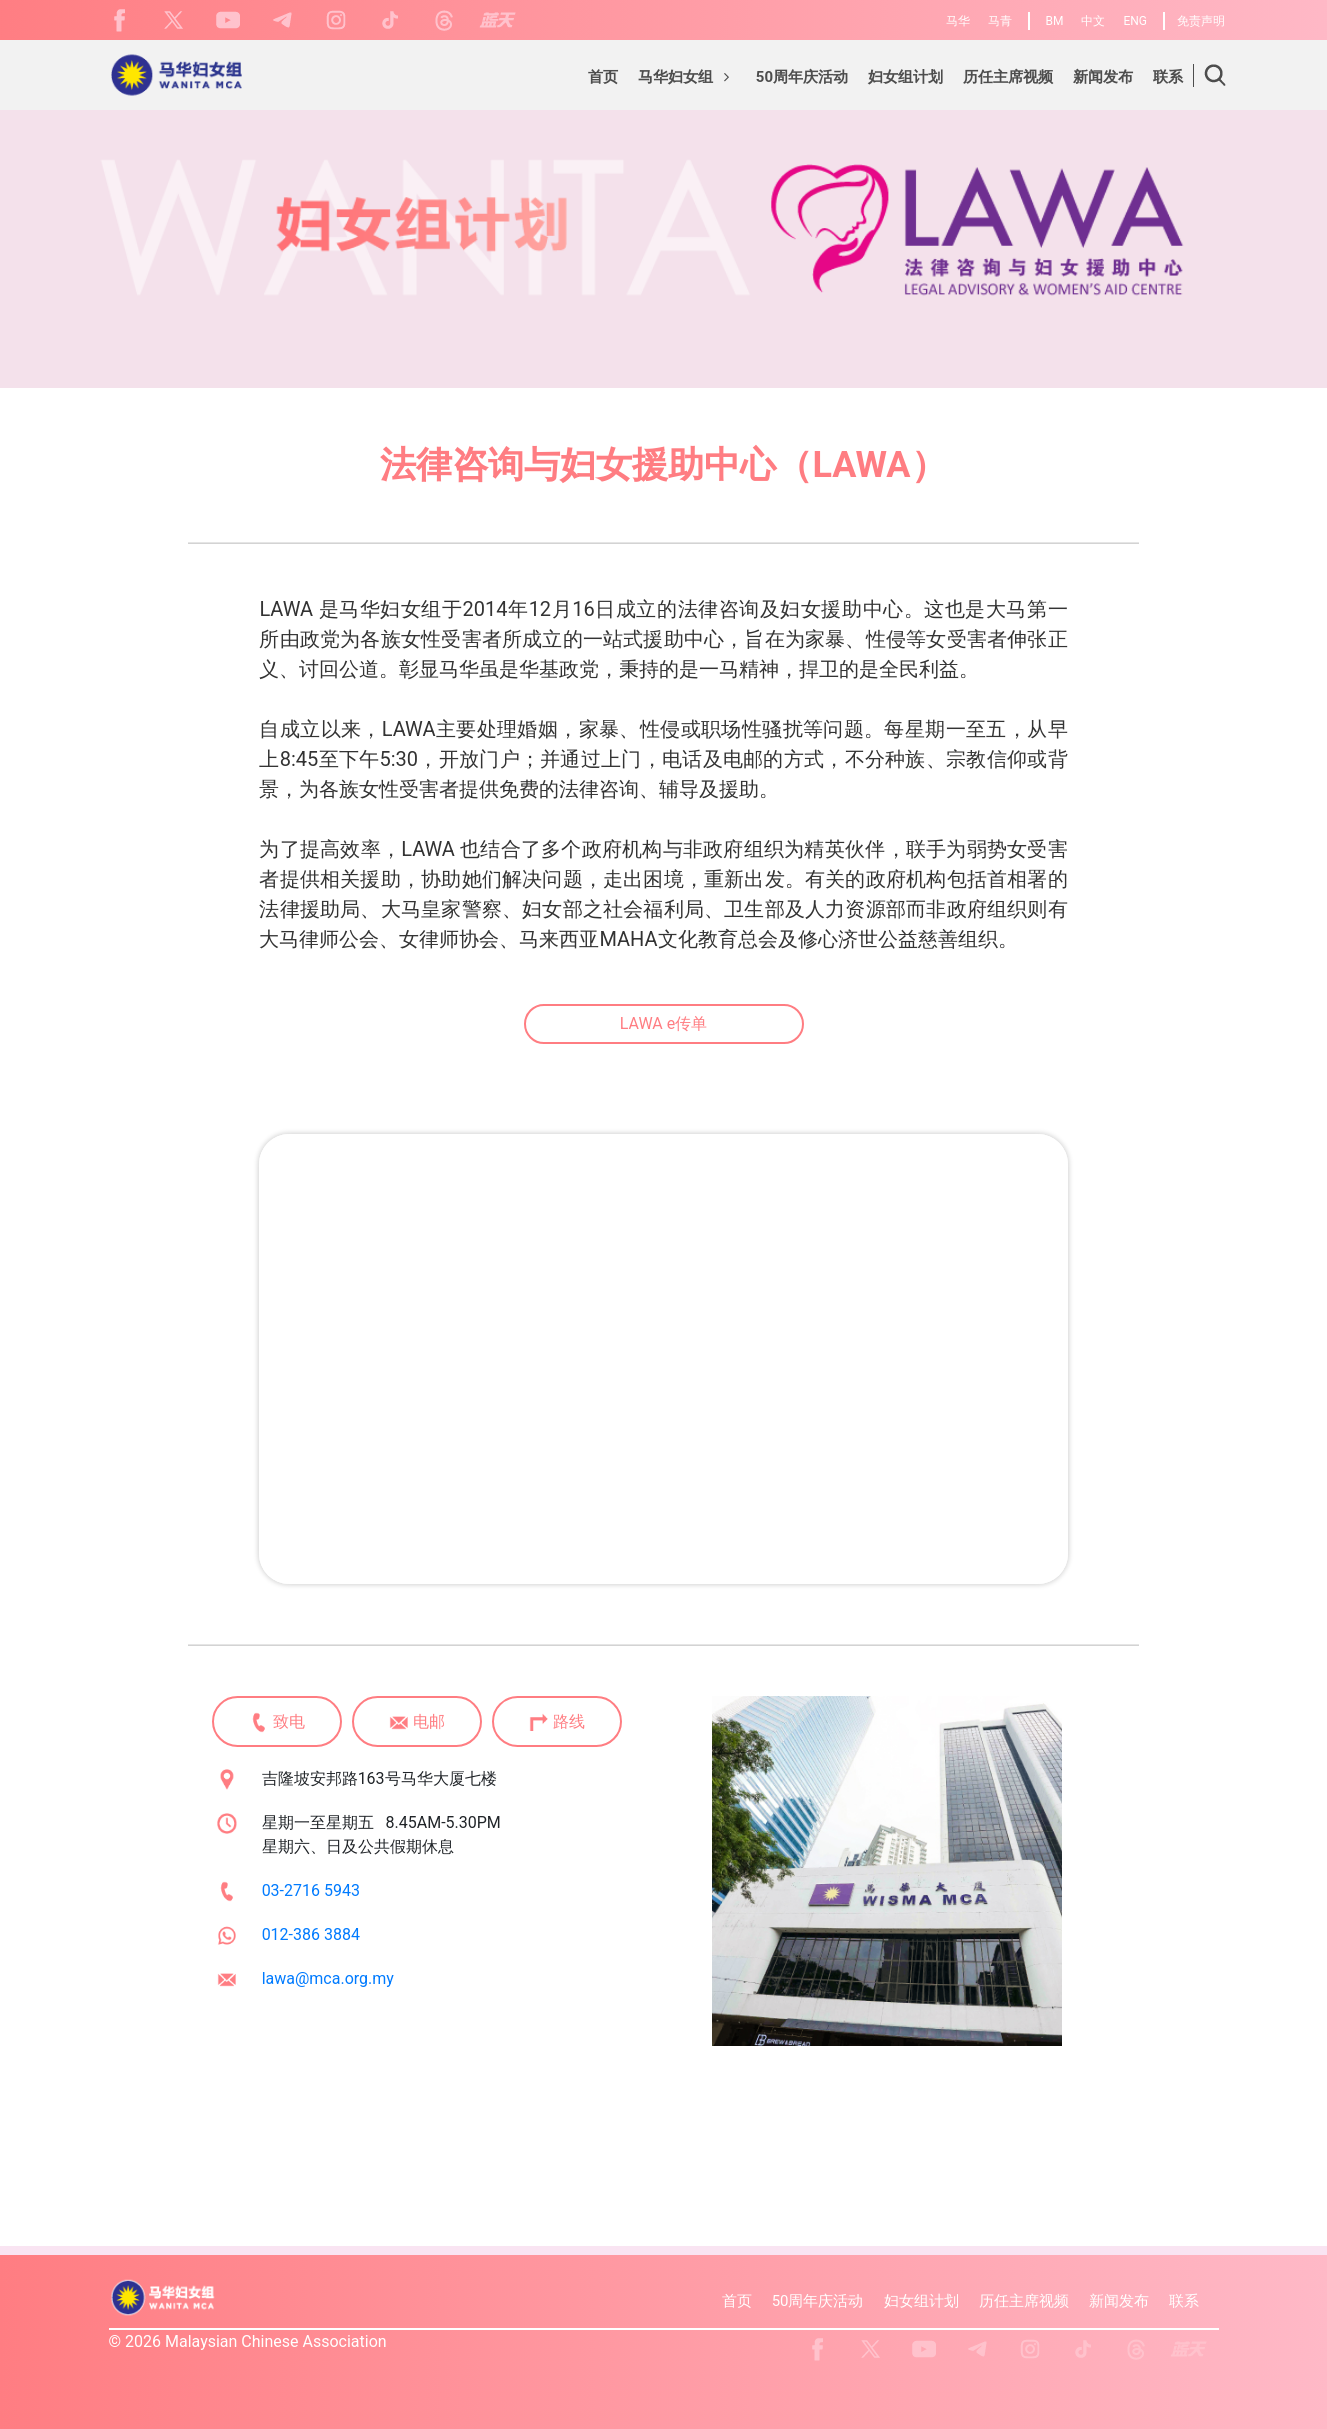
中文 (1093, 21)
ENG (1135, 21)
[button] (687, 80)
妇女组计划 (921, 2301)
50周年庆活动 (818, 2301)
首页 (737, 2301)
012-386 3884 (311, 1934)
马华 (958, 21)
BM (1055, 21)
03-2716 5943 (311, 1890)
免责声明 (1201, 21)
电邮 (417, 1722)
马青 (1000, 21)
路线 (557, 1722)
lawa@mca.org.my (328, 1978)
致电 (277, 1722)
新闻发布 (1119, 2301)
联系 (1184, 2301)
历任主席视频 (1024, 2301)
